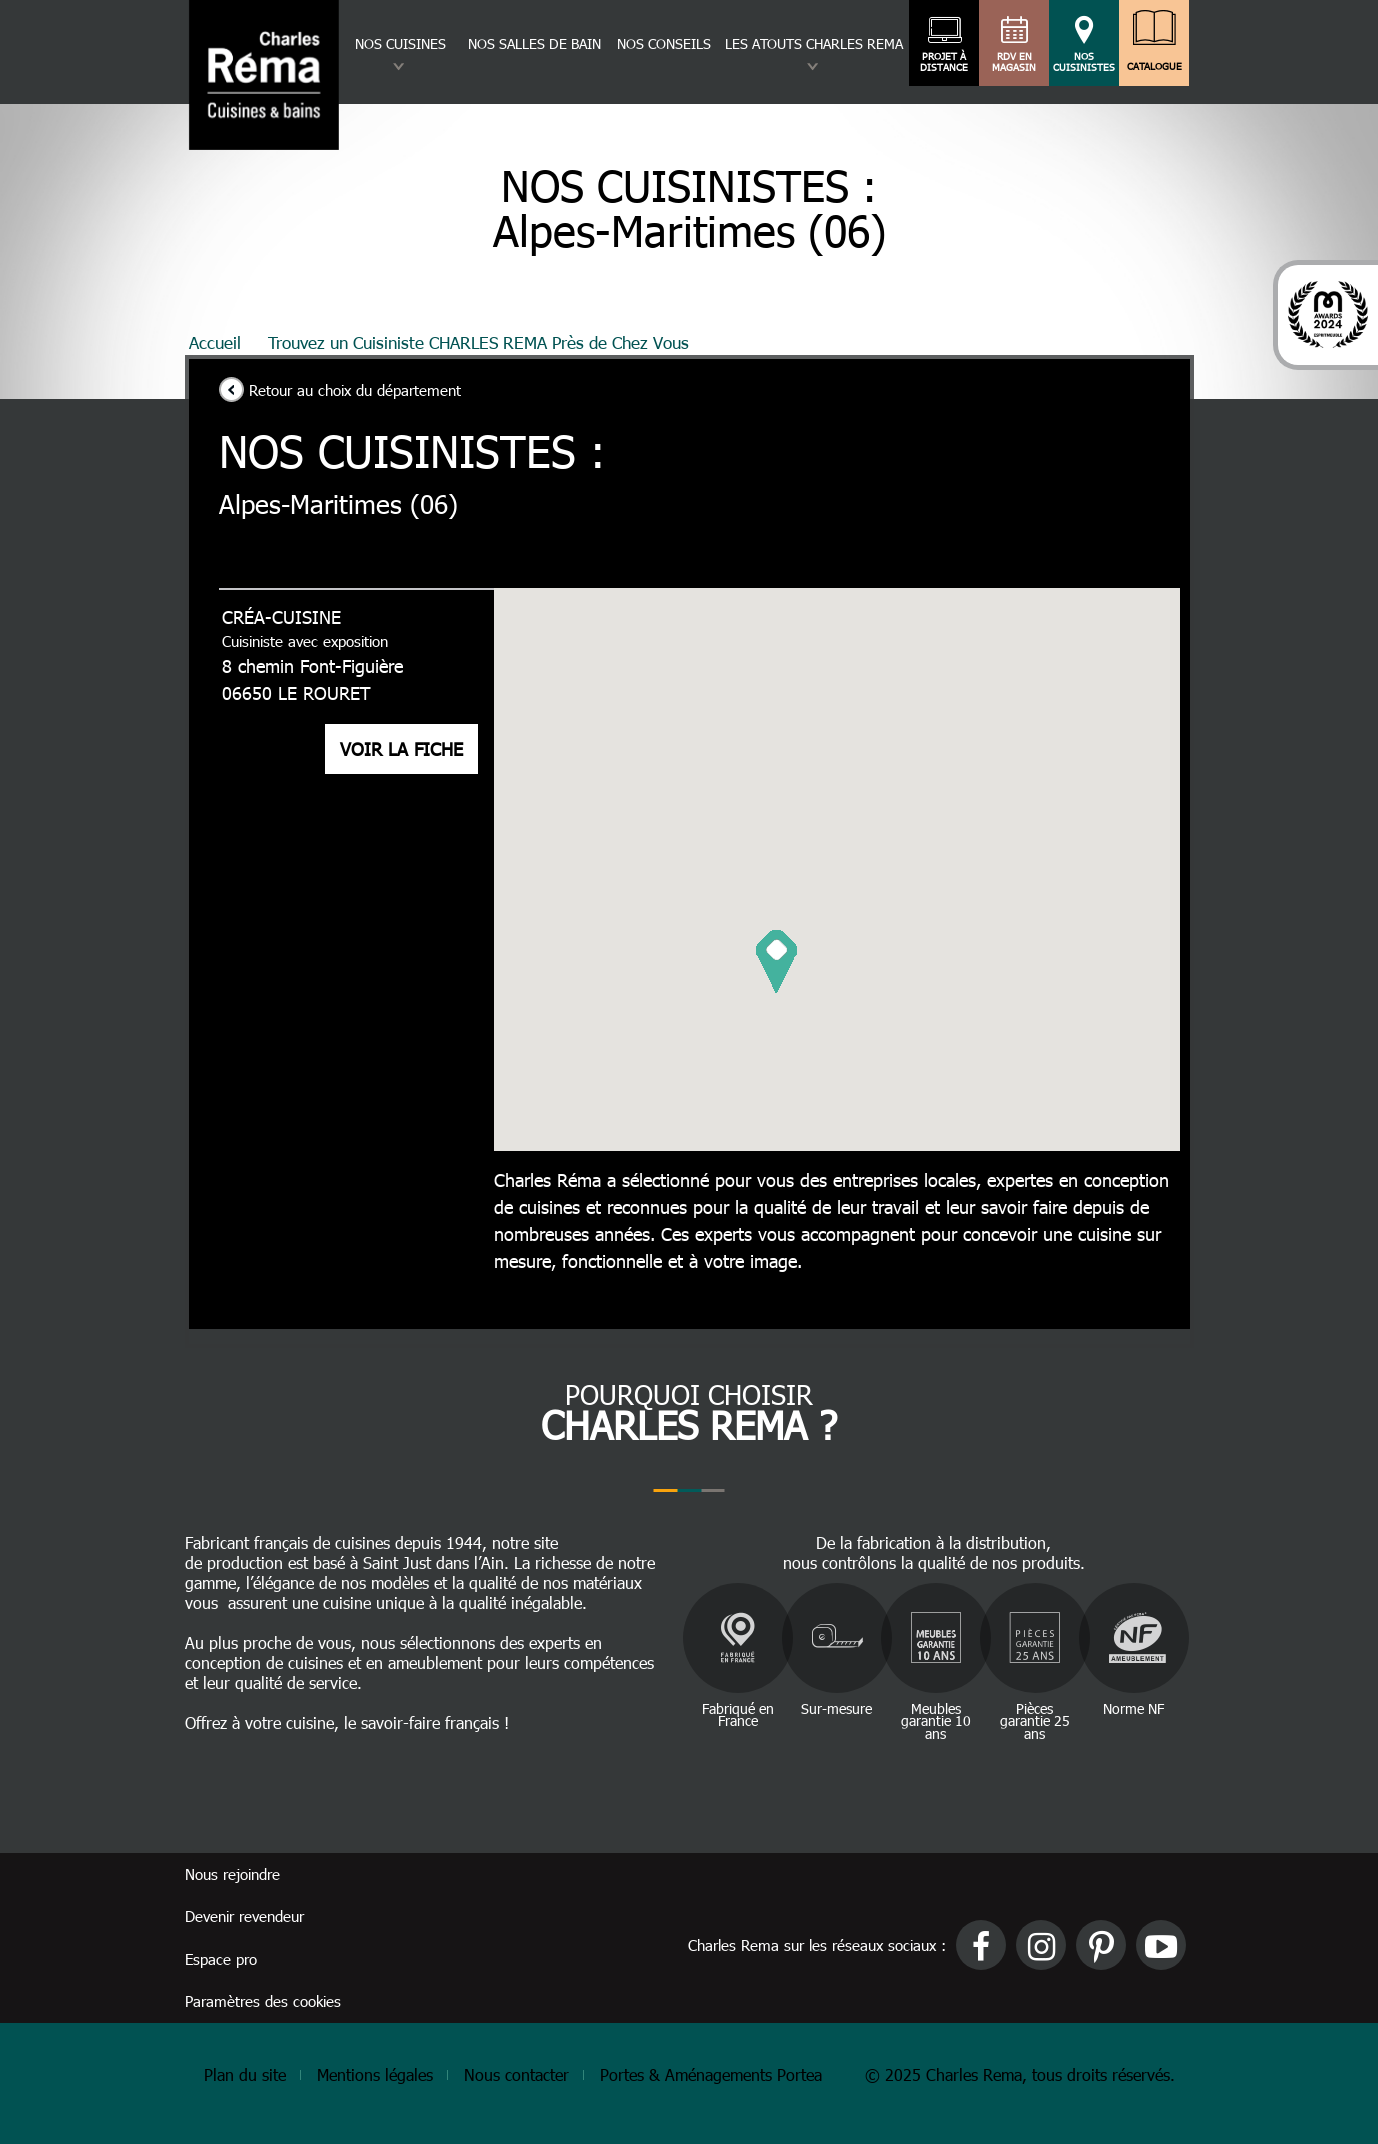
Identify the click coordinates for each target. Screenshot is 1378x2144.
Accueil (215, 342)
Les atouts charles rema (814, 43)
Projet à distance (944, 62)
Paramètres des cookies (263, 2001)
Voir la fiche (398, 748)
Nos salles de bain (534, 43)
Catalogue (1154, 61)
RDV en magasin (1014, 62)
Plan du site (245, 2074)
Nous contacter (516, 2074)
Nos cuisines (400, 43)
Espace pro (221, 1959)
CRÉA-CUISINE (278, 616)
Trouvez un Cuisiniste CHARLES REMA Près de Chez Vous (478, 342)
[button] (776, 961)
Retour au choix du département (355, 390)
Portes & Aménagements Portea (711, 2074)
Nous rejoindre (232, 1874)
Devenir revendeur (244, 1916)
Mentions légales (375, 2074)
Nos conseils (664, 43)
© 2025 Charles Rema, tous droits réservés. (1020, 2074)
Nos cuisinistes (1084, 62)
